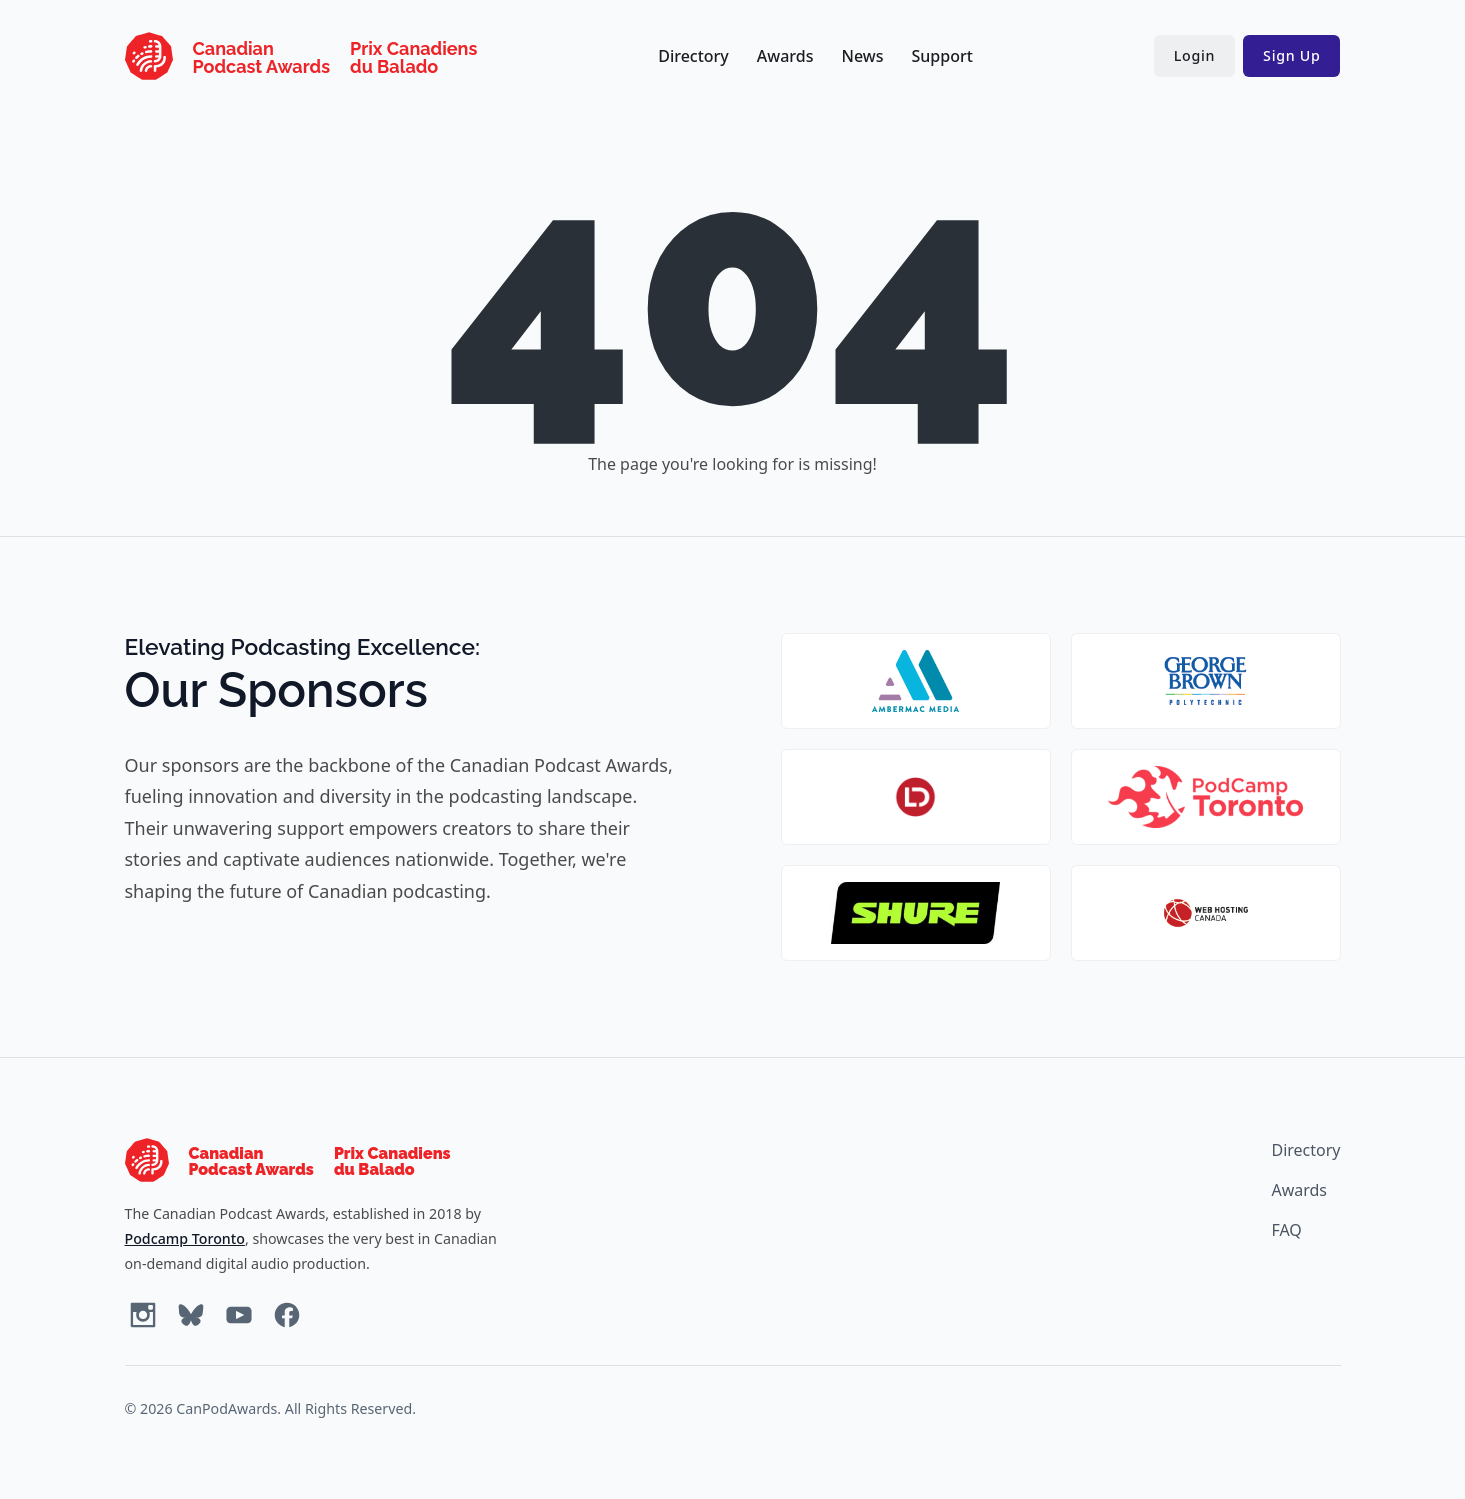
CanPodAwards (226, 1408)
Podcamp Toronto (185, 1238)
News (863, 56)
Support (941, 56)
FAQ (1286, 1230)
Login (1194, 55)
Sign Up (1291, 55)
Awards (785, 56)
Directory (693, 56)
